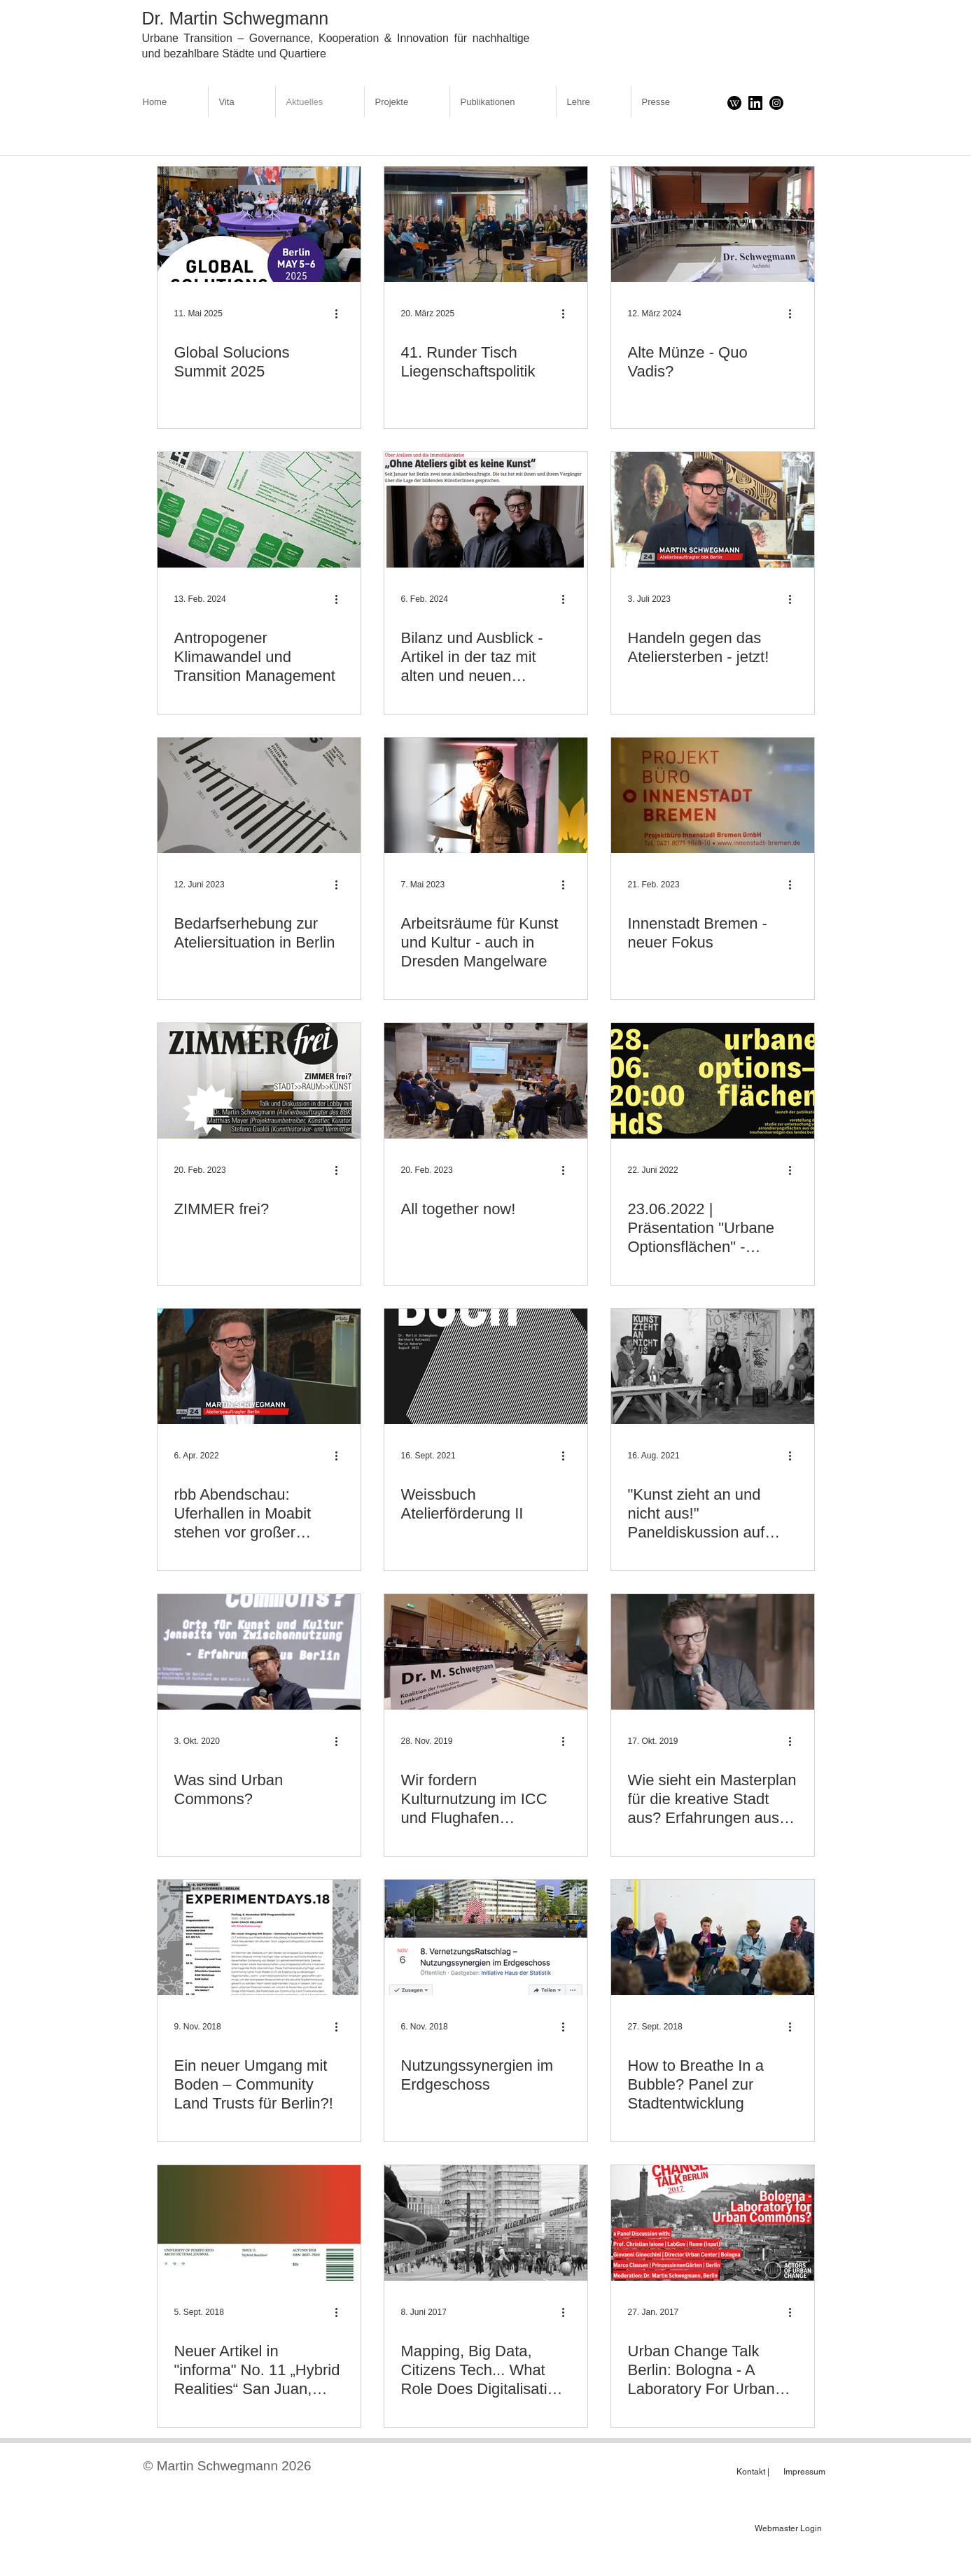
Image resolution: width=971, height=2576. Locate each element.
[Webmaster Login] (788, 2528)
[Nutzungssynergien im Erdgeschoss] (485, 1937)
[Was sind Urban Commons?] (259, 1652)
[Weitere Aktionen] (341, 313)
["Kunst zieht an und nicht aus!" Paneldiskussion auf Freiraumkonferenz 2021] (712, 1366)
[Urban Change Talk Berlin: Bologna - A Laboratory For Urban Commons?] (712, 2223)
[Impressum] (800, 2472)
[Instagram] (776, 103)
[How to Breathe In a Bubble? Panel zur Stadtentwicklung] (712, 1937)
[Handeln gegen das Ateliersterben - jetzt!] (712, 510)
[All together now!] (485, 1081)
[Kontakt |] (752, 2472)
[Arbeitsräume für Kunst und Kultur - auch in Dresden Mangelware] (485, 795)
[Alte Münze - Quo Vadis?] (712, 224)
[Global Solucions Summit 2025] (259, 224)
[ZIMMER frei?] (259, 1081)
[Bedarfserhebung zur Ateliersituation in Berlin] (259, 795)
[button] (407, 102)
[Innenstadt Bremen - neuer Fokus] (712, 795)
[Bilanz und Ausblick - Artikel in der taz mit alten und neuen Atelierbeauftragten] (485, 510)
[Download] (734, 103)
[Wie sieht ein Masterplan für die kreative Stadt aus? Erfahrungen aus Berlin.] (712, 1652)
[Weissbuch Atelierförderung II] (485, 1366)
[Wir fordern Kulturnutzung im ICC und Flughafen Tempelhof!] (485, 1652)
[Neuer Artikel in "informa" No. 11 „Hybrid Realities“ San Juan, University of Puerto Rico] (259, 2223)
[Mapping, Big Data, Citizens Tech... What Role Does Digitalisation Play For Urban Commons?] (485, 2223)
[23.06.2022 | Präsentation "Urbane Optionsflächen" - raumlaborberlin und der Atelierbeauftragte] (712, 1081)
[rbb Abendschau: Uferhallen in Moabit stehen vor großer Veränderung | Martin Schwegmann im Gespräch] (259, 1366)
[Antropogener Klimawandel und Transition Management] (259, 510)
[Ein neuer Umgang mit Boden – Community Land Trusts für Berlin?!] (259, 1937)
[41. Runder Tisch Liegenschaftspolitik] (485, 224)
